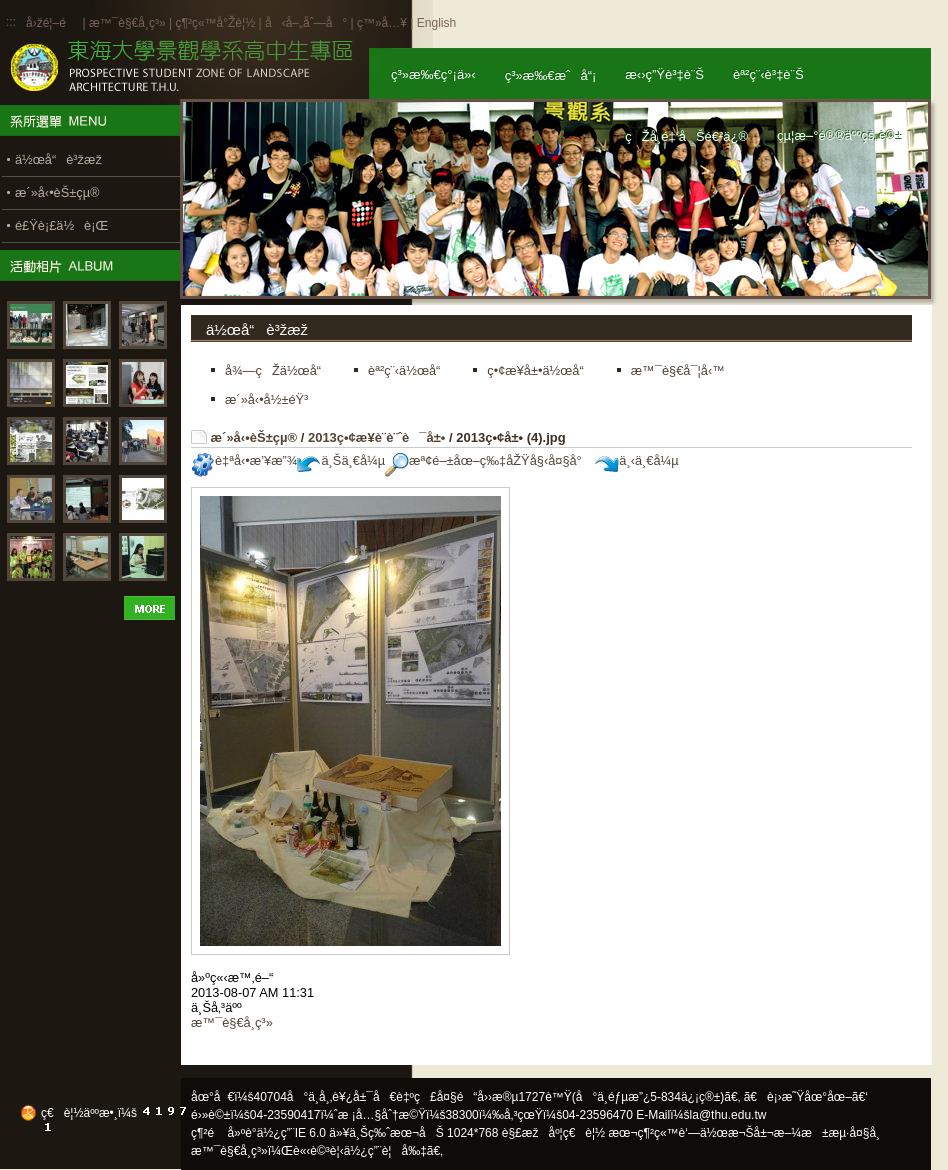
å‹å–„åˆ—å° (306, 23)
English (436, 23)
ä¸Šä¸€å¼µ (341, 460)
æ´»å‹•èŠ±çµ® (254, 437)
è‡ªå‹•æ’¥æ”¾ (244, 460)
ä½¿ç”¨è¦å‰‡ (385, 1151)
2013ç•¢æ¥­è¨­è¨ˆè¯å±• (377, 437)
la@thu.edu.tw (728, 1115)
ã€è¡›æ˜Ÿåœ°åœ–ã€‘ (806, 1097)
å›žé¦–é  (52, 23)
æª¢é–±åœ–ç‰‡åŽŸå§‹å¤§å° (488, 460)
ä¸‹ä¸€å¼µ (636, 460)
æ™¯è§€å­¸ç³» (129, 23)
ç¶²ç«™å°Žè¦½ (215, 23)
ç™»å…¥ (382, 23)
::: (11, 22)
